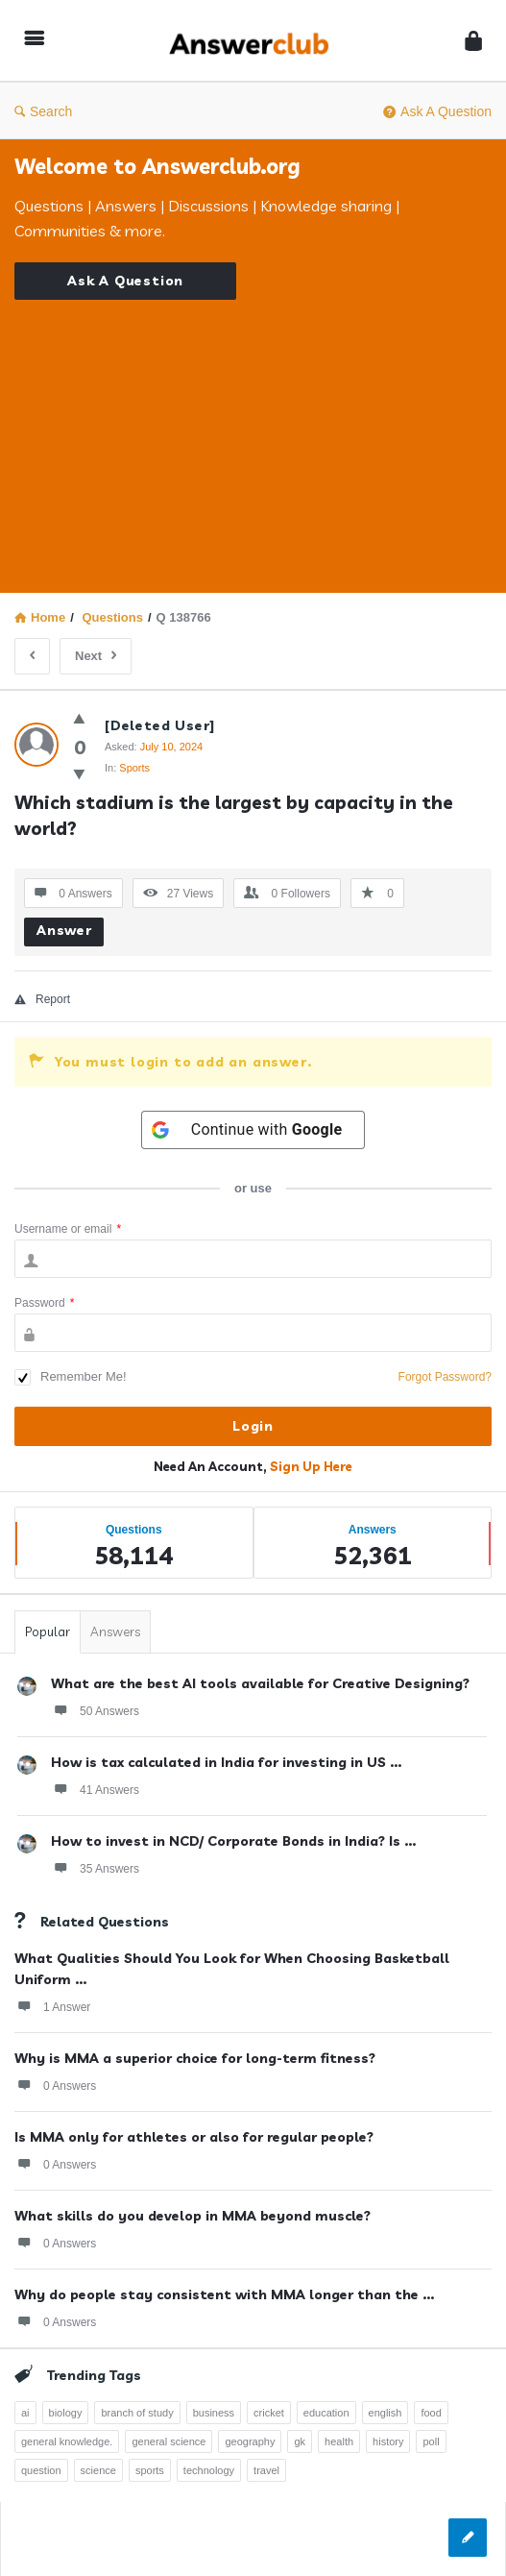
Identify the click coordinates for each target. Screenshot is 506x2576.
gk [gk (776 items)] (299, 2441)
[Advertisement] (253, 434)
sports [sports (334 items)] (149, 2470)
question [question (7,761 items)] (41, 2470)
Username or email (67, 1229)
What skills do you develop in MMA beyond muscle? (192, 2215)
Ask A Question (437, 111)
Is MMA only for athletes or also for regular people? (193, 2137)
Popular (47, 1631)
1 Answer (52, 2006)
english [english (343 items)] (385, 2412)
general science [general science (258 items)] (168, 2441)
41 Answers (95, 1789)
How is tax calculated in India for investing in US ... (226, 1762)
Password (44, 1303)
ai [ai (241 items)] (25, 2412)
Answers (115, 1631)
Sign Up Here (311, 1466)
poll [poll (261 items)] (430, 2441)
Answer (64, 930)
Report (42, 999)
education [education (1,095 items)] (326, 2412)
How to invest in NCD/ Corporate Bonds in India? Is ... (233, 1841)
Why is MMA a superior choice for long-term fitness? (194, 2058)
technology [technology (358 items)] (208, 2470)
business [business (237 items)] (213, 2412)
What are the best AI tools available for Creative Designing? (260, 1683)
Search (43, 111)
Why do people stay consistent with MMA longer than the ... (224, 2294)
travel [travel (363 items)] (266, 2470)
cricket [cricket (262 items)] (268, 2412)
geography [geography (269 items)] (250, 2441)
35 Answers (95, 1868)
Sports (134, 767)
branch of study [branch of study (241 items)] (137, 2412)
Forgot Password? (445, 1377)
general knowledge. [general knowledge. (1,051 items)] (66, 2441)
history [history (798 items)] (388, 2441)
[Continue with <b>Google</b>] (253, 1130)
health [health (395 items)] (339, 2441)
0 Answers (55, 2085)
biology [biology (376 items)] (66, 2412)
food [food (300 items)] (431, 2412)
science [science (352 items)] (98, 2470)
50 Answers (95, 1710)
